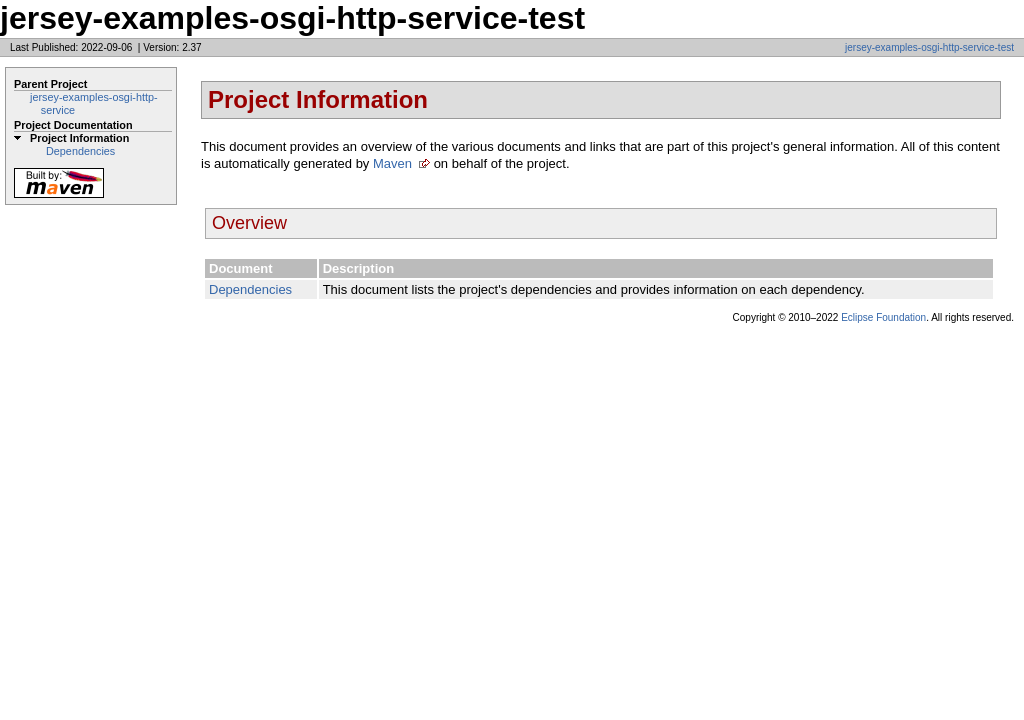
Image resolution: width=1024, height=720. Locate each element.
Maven (392, 163)
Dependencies (80, 151)
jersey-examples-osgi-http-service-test (929, 47)
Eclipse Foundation (883, 317)
